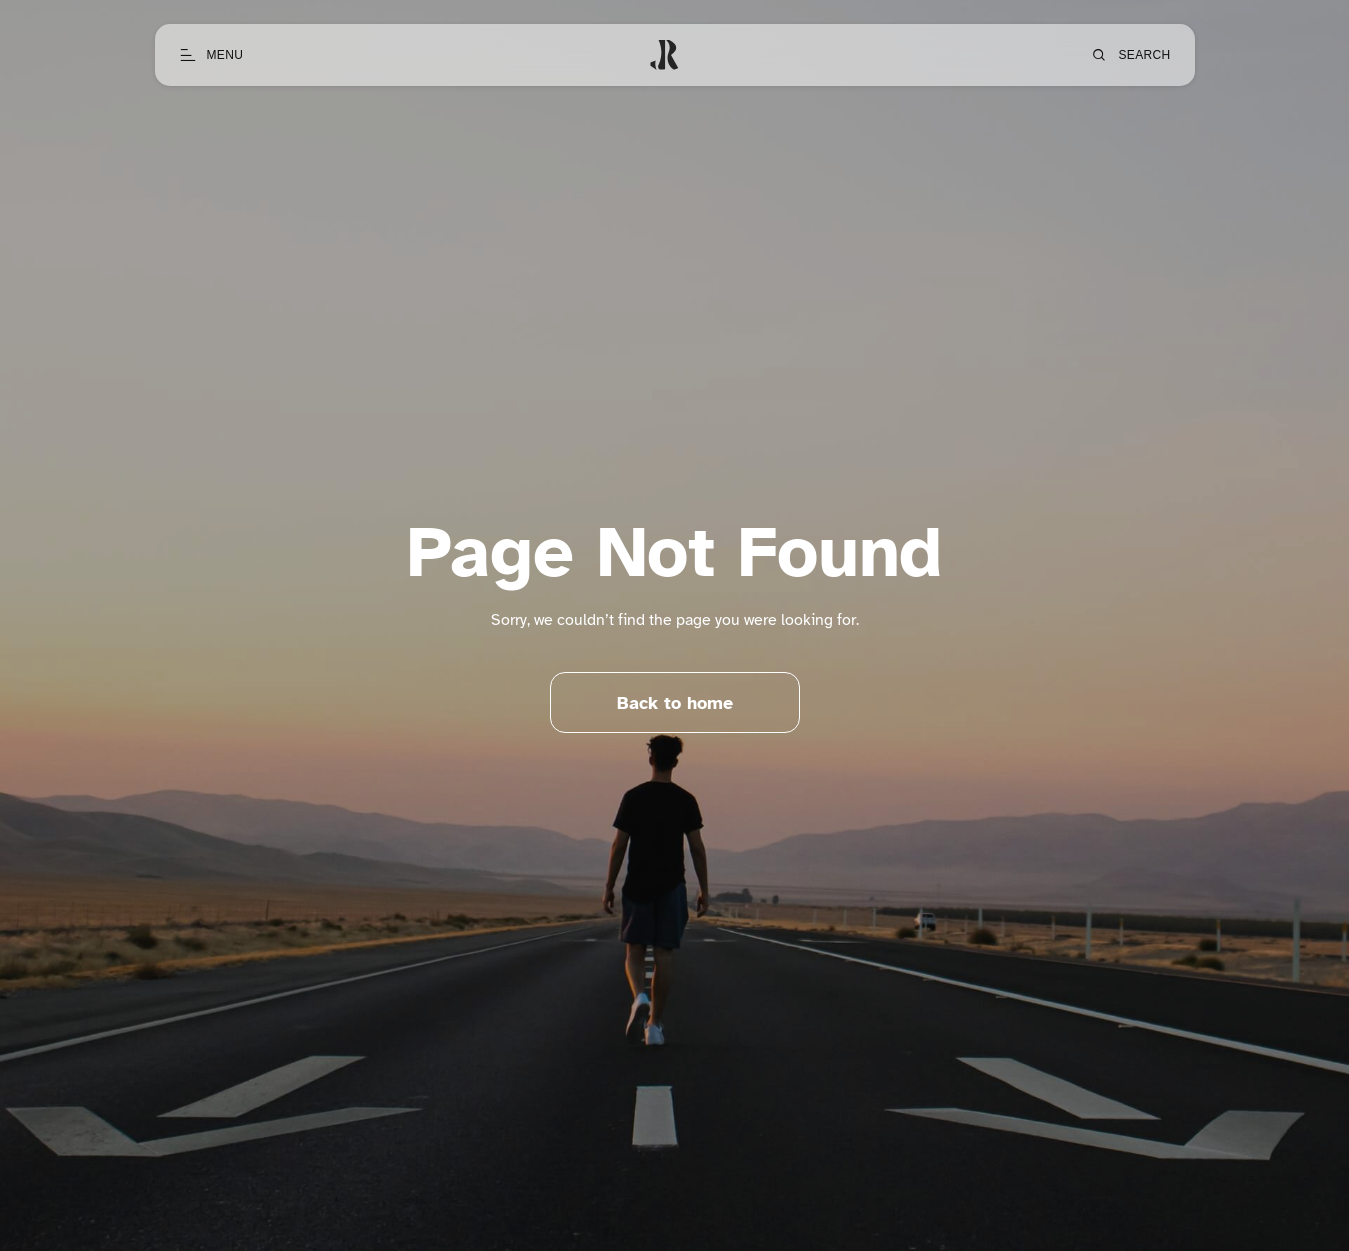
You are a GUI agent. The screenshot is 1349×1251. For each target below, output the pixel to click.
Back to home (675, 703)
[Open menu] (211, 55)
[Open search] (1130, 55)
